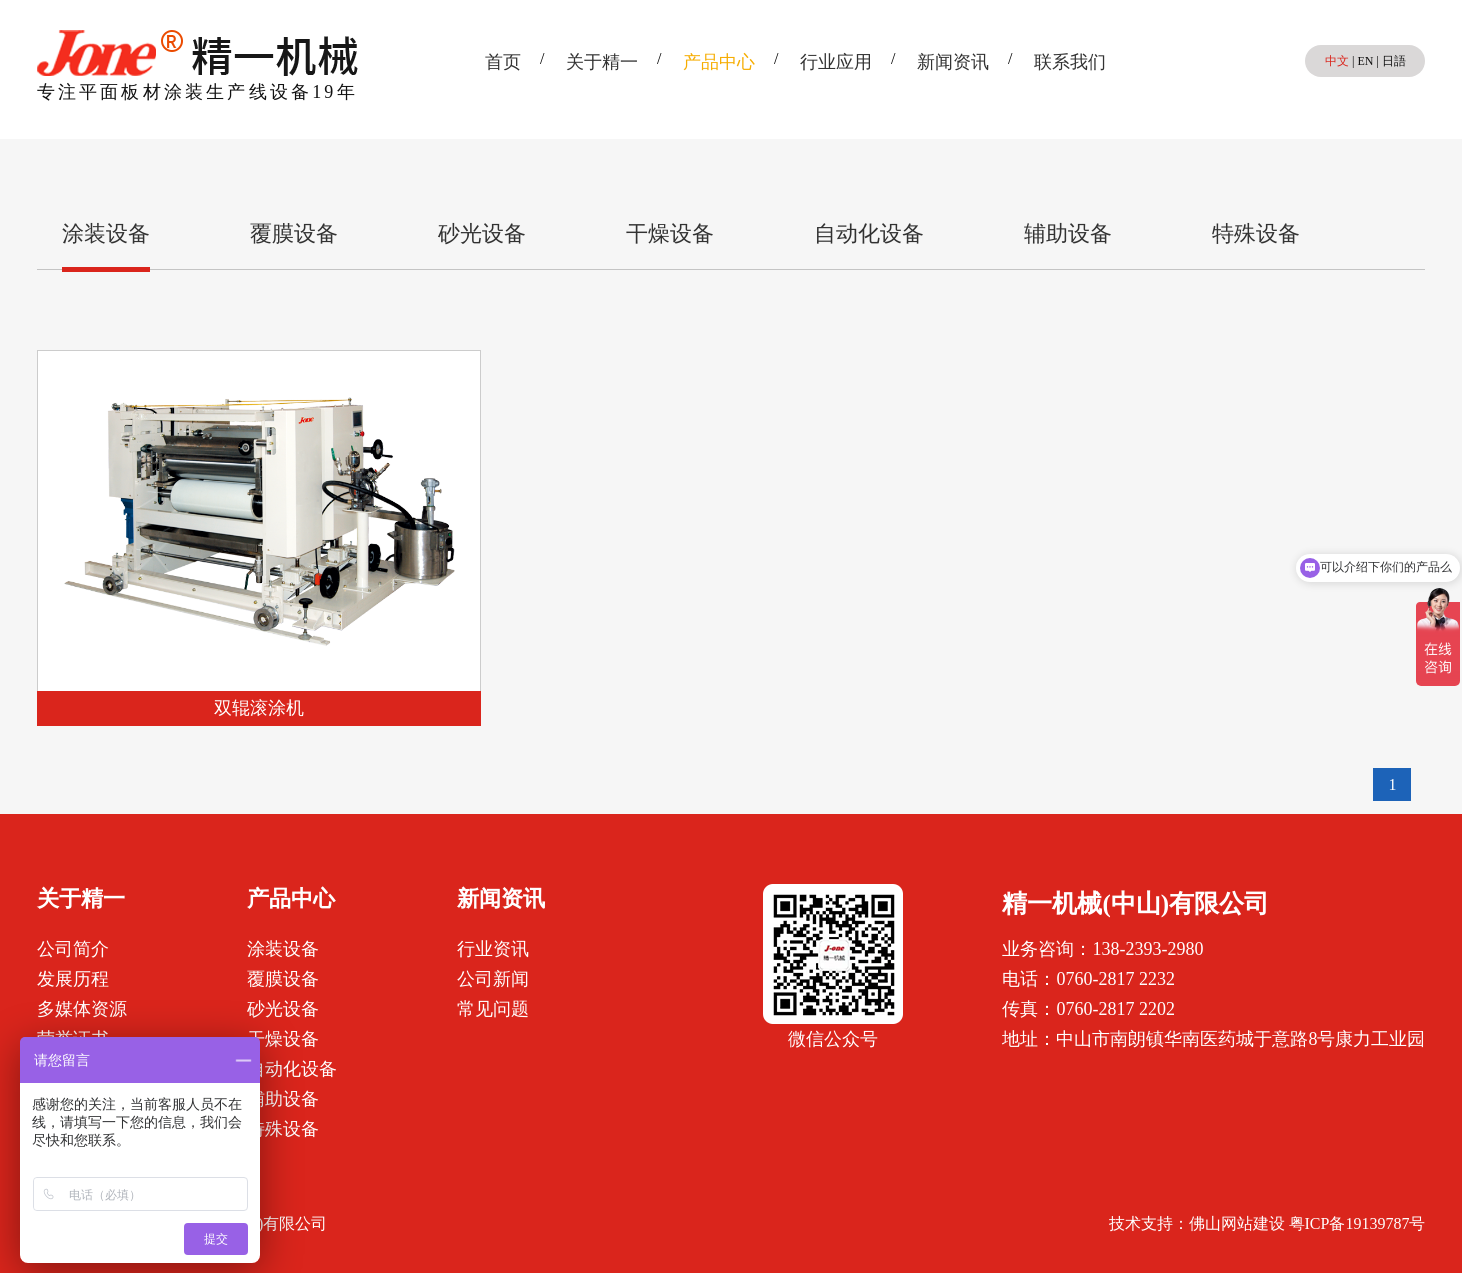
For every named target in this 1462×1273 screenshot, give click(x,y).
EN (1365, 61)
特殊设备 (1256, 233)
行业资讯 (493, 949)
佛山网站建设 (1237, 1223)
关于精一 (602, 62)
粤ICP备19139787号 (1357, 1223)
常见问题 (493, 1009)
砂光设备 (482, 233)
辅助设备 (1068, 233)
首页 (503, 62)
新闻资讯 (953, 62)
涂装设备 (106, 233)
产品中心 (719, 62)
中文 (1337, 61)
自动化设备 (869, 233)
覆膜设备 (294, 233)
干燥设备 (670, 233)
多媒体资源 (82, 1009)
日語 (1394, 61)
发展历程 (73, 979)
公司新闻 (493, 979)
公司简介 (73, 949)
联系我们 (1070, 62)
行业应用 (836, 62)
